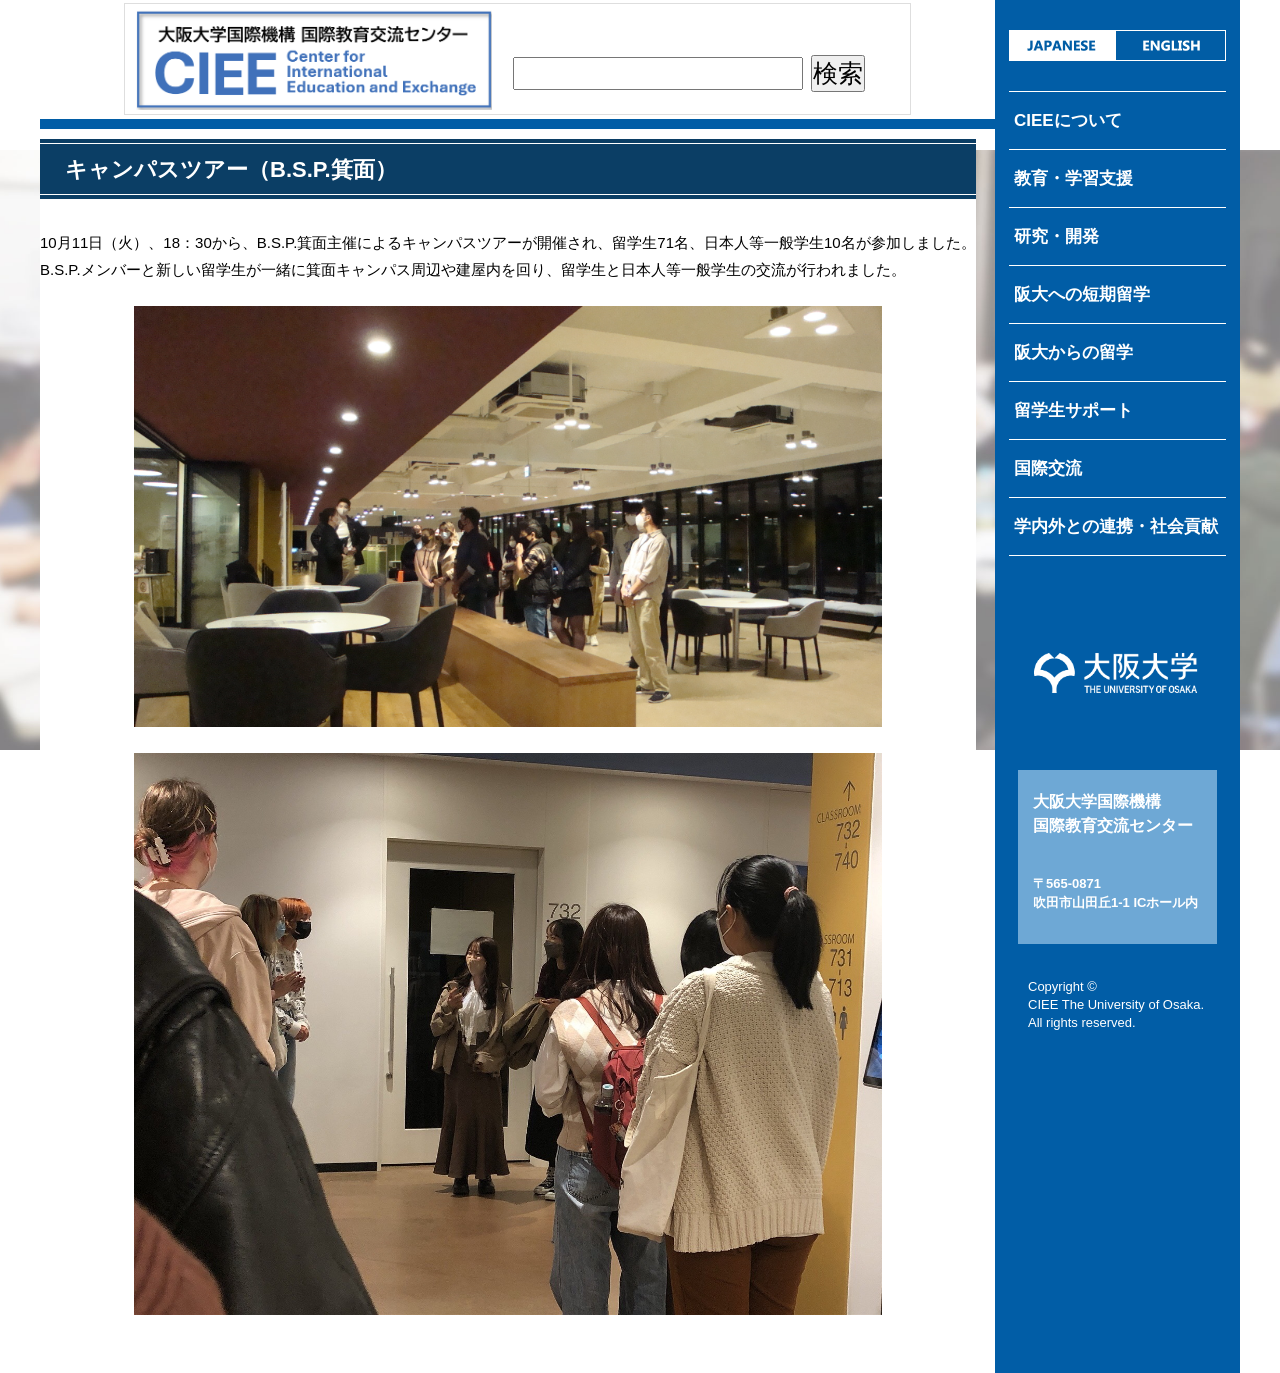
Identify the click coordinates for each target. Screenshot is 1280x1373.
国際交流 (1048, 468)
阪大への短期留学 (1082, 294)
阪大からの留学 (1073, 352)
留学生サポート (1073, 410)
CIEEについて (1068, 120)
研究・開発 (1056, 236)
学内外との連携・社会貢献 (1116, 526)
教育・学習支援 (1073, 178)
